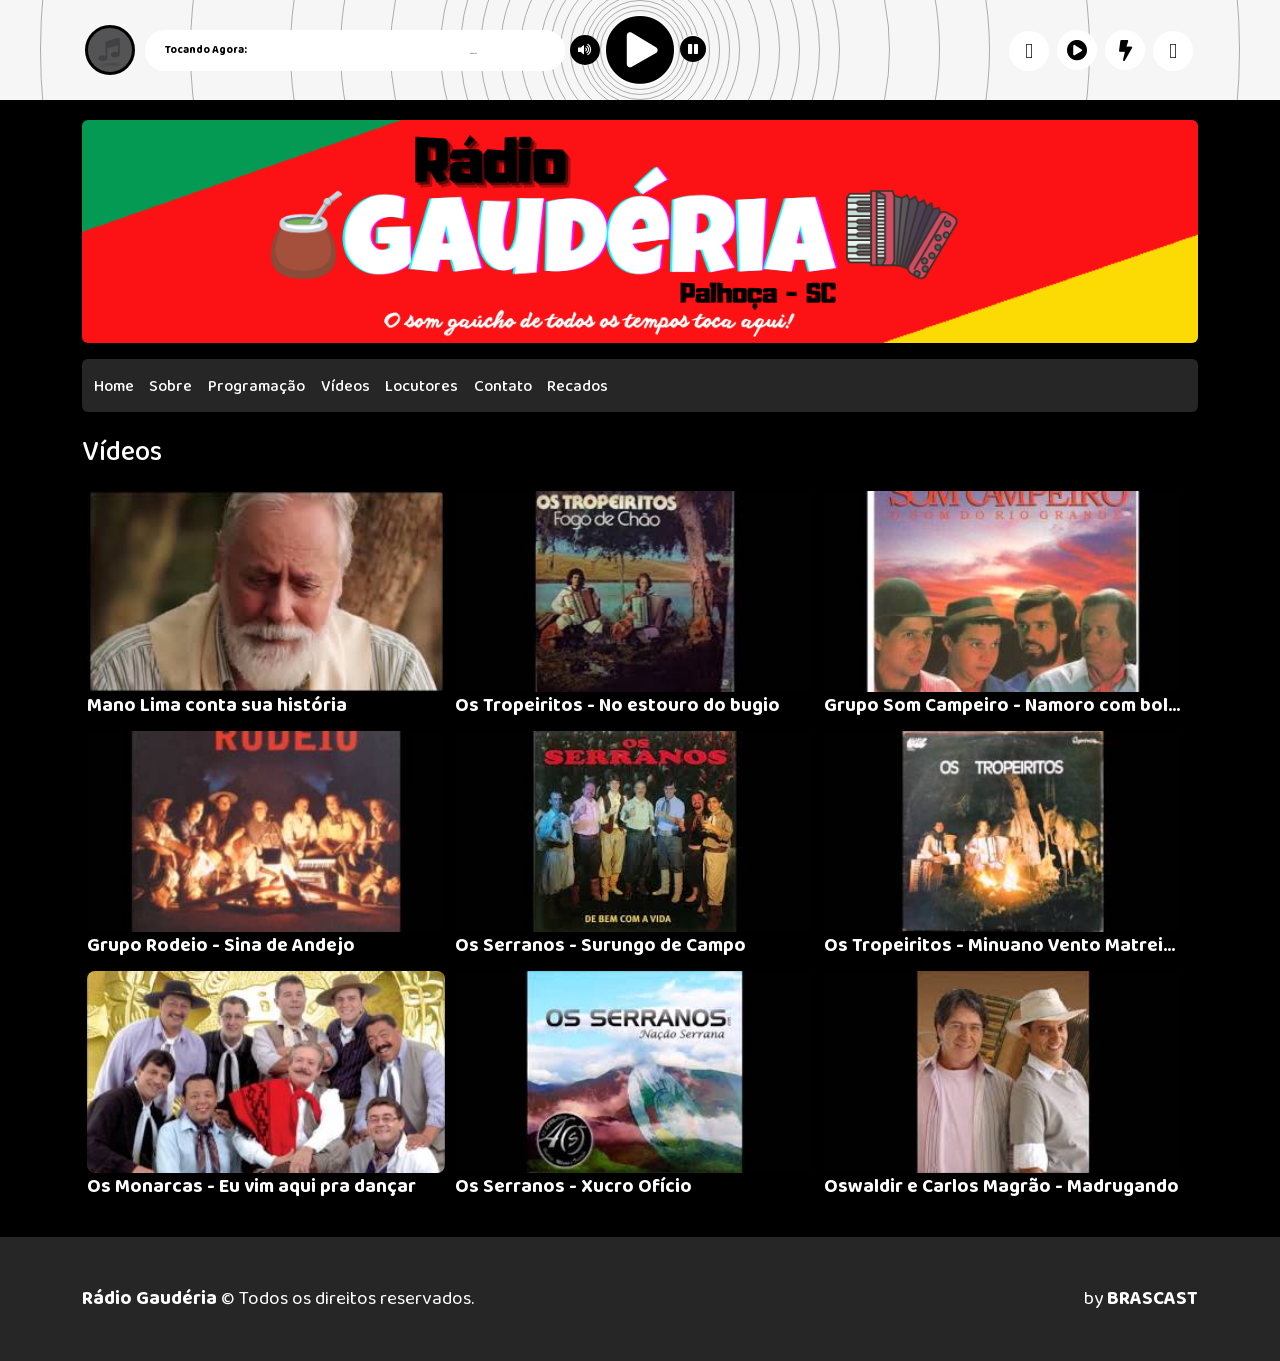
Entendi (1209, 1293)
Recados (577, 386)
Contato (503, 386)
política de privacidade (428, 1308)
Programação (256, 386)
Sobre (170, 386)
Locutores (421, 386)
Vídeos (345, 386)
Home (114, 386)
